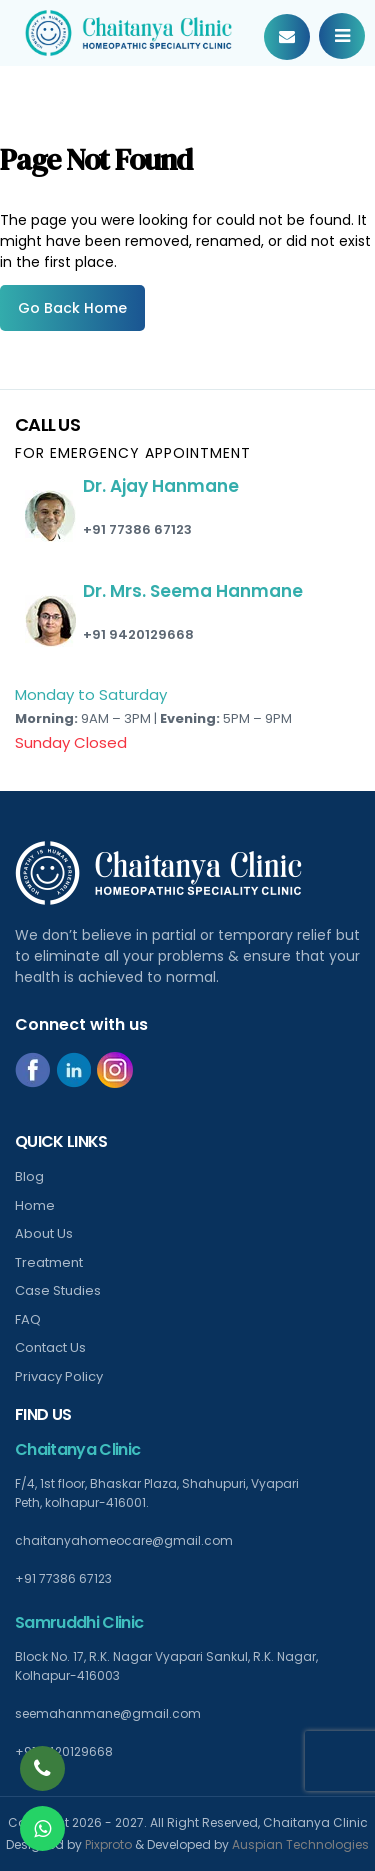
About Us (44, 1233)
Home (35, 1205)
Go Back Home (72, 308)
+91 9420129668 (138, 634)
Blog (29, 1176)
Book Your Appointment (287, 37)
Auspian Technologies (300, 1844)
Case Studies (58, 1290)
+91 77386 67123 (137, 529)
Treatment (49, 1262)
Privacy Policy (59, 1376)
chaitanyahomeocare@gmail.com (124, 1540)
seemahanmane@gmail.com (108, 1713)
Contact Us (50, 1347)
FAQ (28, 1319)
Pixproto (108, 1844)
